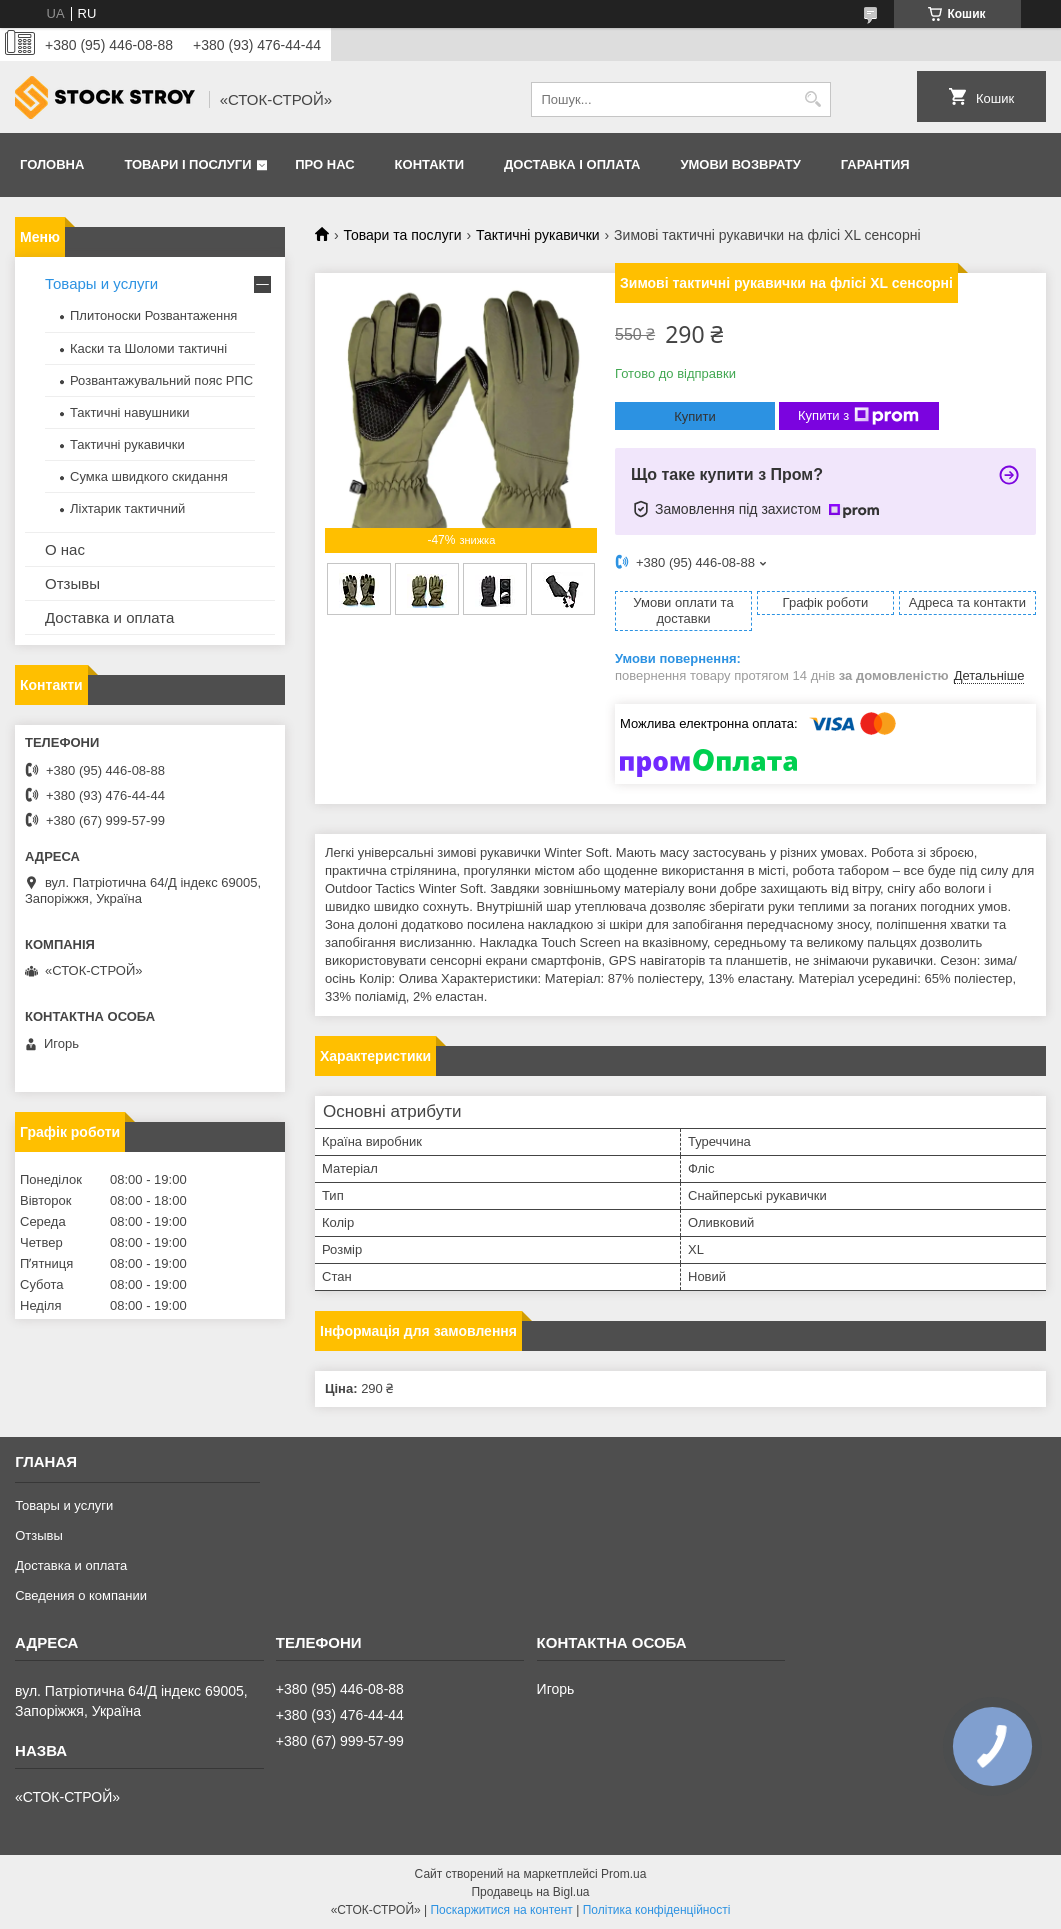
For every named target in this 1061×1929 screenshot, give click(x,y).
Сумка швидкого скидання (149, 476)
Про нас (324, 164)
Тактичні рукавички (538, 235)
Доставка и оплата (109, 617)
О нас (65, 549)
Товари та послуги (402, 235)
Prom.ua (623, 1874)
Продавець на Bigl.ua (530, 1892)
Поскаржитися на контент (501, 1910)
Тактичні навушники (129, 412)
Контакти (430, 164)
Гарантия (875, 164)
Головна (52, 164)
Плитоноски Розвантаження (153, 315)
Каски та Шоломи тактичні (148, 348)
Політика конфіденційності (657, 1910)
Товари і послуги (187, 164)
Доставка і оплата (572, 164)
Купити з (858, 416)
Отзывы (72, 583)
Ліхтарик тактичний (127, 508)
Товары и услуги (101, 283)
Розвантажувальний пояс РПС (161, 380)
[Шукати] (813, 99)
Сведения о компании (81, 1595)
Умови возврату (740, 164)
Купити (695, 416)
